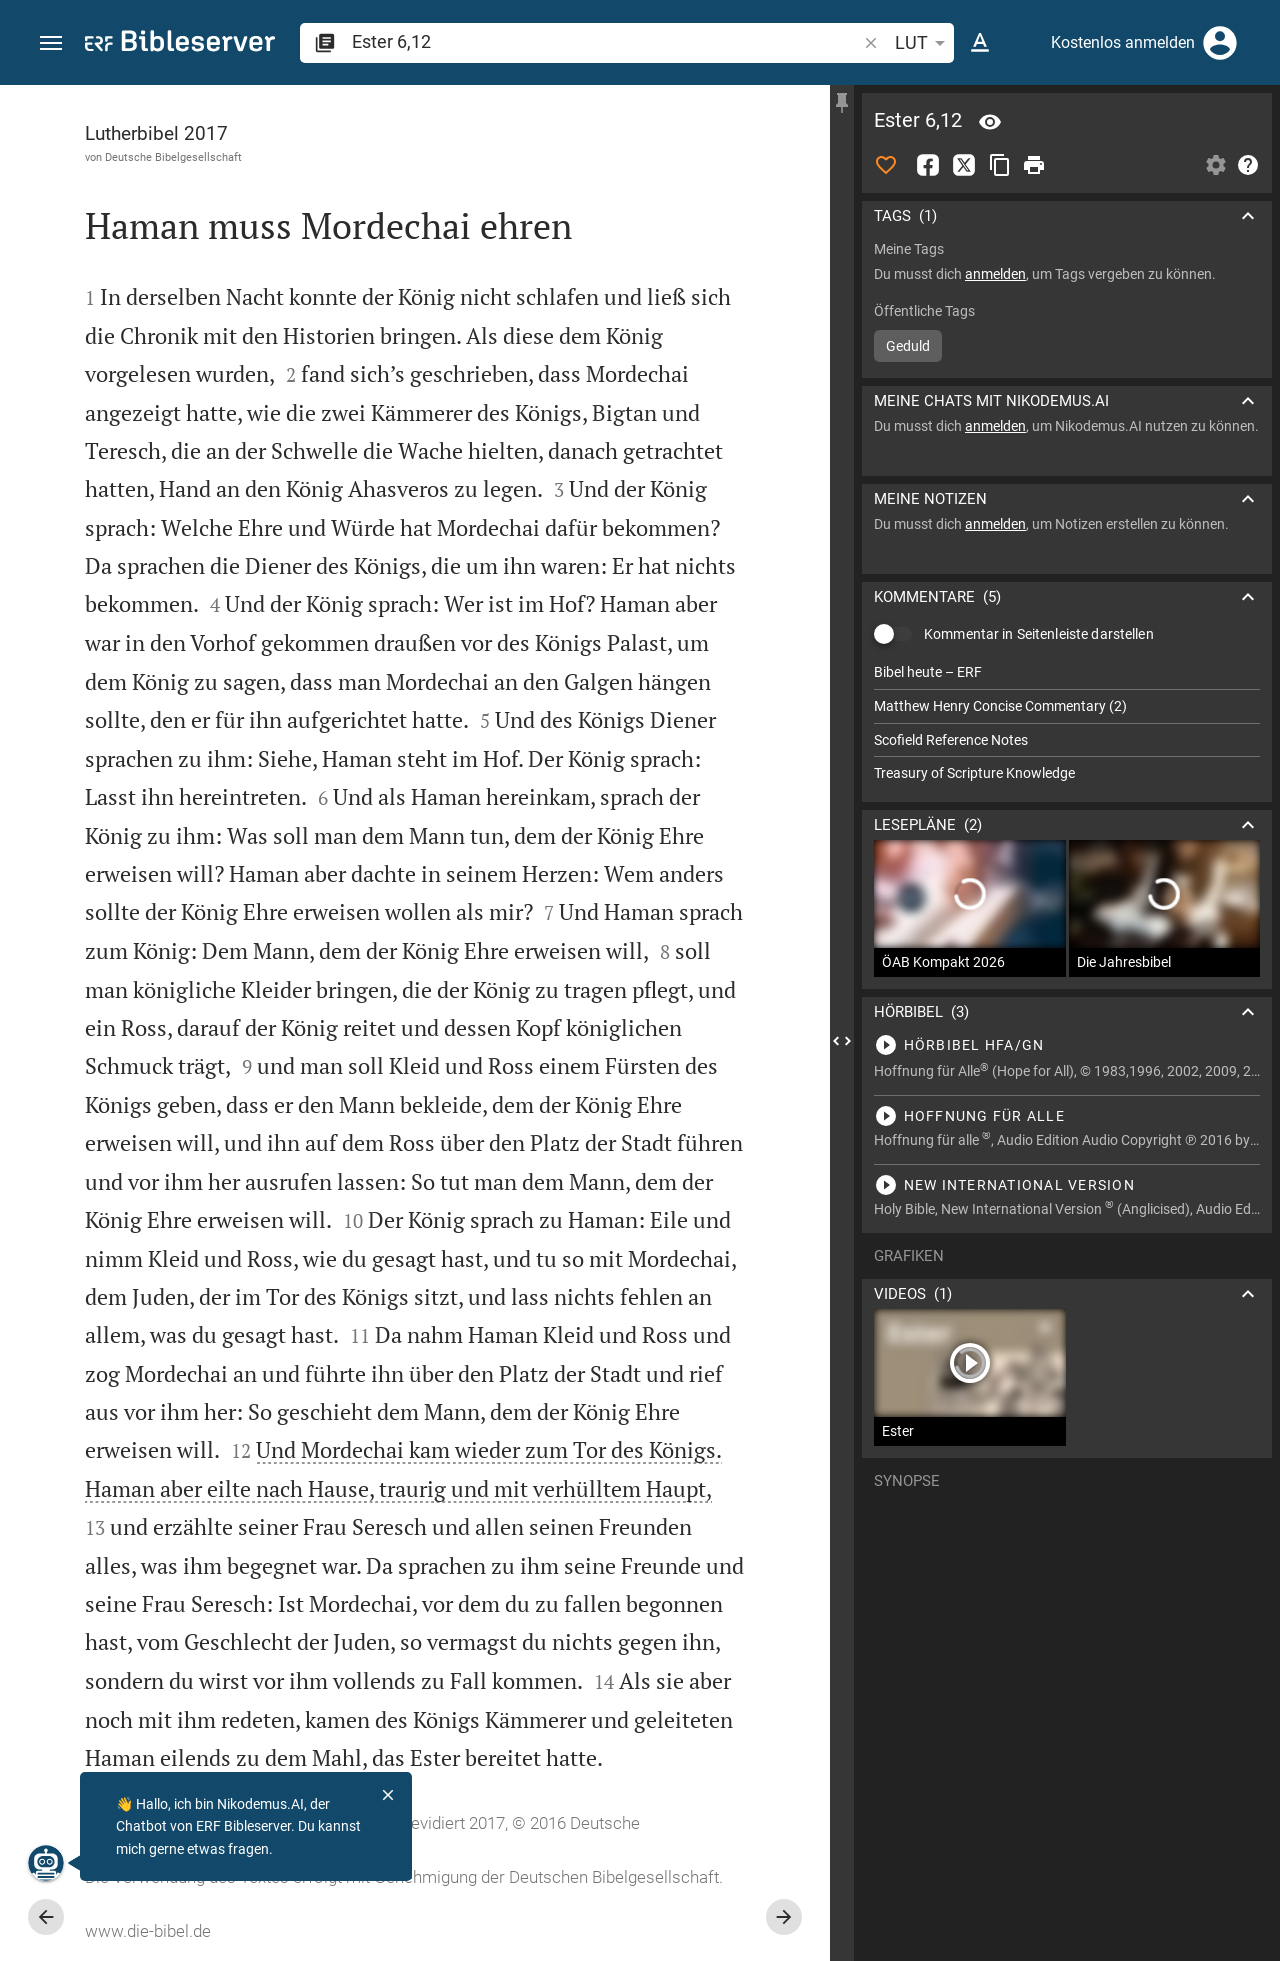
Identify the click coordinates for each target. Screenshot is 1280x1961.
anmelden (995, 274)
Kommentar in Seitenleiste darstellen (1039, 634)
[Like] (886, 165)
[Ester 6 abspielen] (1067, 1045)
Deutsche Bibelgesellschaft (173, 157)
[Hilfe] (1248, 165)
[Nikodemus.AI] (46, 1863)
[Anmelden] (1220, 43)
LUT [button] (923, 43)
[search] (606, 41)
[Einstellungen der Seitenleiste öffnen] (1216, 165)
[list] (1067, 723)
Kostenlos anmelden (1123, 42)
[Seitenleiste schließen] (842, 1041)
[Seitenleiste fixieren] (842, 103)
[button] (51, 43)
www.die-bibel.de (148, 1931)
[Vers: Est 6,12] (990, 122)
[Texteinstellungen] (980, 43)
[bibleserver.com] (180, 44)
